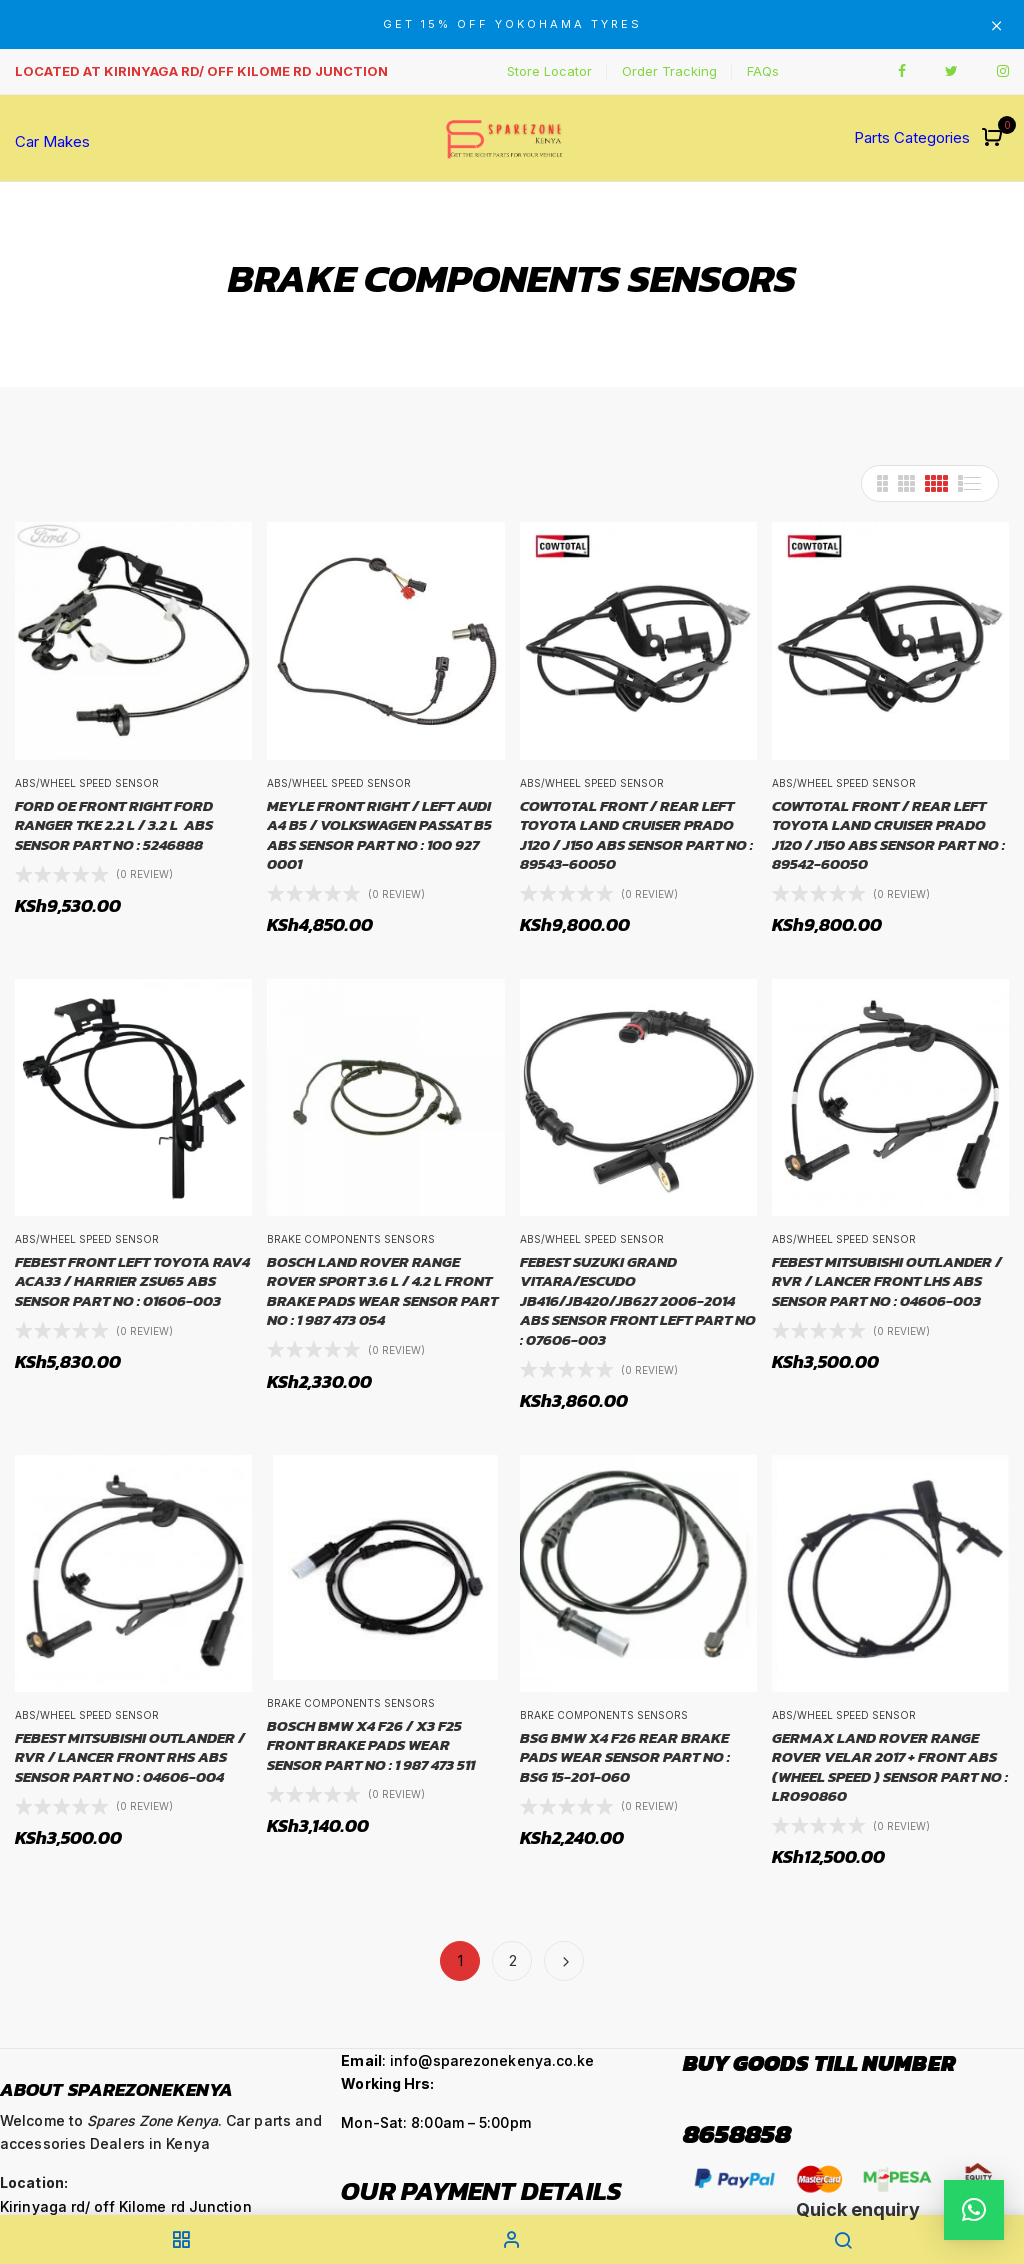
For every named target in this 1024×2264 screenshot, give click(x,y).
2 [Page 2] (513, 1960)
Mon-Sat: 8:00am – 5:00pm (435, 2122)
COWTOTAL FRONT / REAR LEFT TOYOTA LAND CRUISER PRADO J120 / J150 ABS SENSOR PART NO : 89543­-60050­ (636, 835)
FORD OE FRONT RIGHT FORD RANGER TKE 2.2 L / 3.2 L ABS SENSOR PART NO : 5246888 (114, 825)
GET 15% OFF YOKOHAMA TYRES (512, 24)
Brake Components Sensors (351, 1239)
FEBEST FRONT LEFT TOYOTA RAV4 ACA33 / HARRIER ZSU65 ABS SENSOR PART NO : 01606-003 (132, 1281)
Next (564, 1961)
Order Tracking (669, 71)
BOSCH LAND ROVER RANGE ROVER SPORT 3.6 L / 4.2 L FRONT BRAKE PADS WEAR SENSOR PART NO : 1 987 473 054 (382, 1291)
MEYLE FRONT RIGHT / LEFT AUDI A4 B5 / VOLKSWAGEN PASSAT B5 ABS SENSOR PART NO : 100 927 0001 (379, 835)
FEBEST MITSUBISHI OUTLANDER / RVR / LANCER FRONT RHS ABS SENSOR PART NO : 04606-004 (130, 1757)
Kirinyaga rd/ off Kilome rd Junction (126, 2206)
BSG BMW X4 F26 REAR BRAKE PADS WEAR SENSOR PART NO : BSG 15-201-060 (625, 1757)
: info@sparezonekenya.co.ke (467, 2060)
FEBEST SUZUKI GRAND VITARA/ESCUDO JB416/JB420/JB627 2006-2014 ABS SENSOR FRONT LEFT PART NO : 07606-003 (638, 1301)
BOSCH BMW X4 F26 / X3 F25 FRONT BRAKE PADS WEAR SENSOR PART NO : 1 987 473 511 (371, 1745)
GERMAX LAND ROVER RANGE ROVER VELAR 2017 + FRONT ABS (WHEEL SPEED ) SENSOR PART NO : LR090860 (890, 1767)
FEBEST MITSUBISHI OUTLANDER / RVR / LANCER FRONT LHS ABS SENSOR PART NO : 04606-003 (887, 1281)
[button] (994, 138)
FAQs (763, 71)
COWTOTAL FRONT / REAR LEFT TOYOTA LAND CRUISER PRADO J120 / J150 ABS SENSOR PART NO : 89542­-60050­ (888, 835)
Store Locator (549, 71)
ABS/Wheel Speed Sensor (87, 783)
